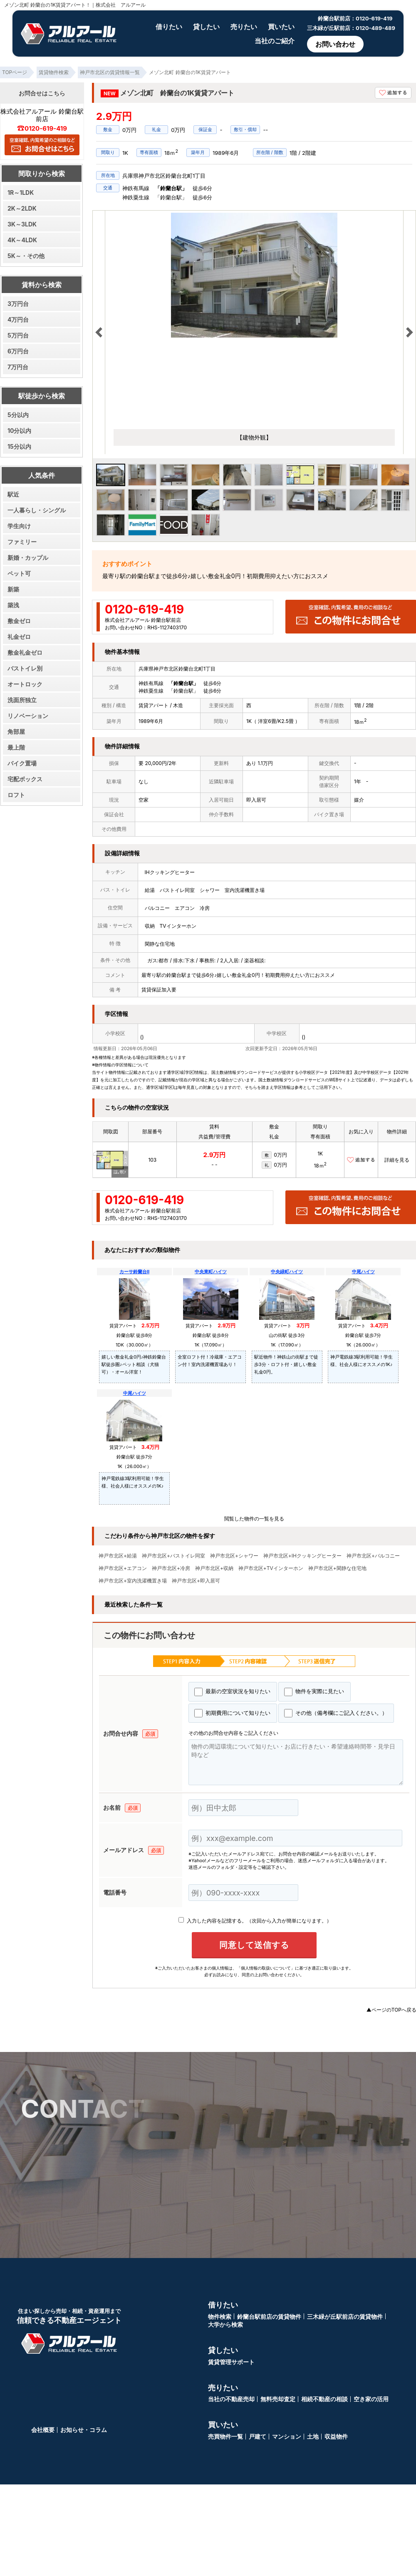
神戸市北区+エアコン (123, 1568)
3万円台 (18, 303)
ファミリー (22, 541)
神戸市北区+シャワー (234, 1556)
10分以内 (19, 430)
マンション (286, 2436)
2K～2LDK (22, 208)
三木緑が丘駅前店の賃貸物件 (345, 2316)
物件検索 (219, 2316)
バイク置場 (22, 763)
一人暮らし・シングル (36, 510)
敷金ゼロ (19, 620)
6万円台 (18, 351)
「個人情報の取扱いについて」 (266, 1967)
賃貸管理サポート (231, 2361)
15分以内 (19, 446)
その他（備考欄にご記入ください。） (335, 1713)
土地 (313, 2436)
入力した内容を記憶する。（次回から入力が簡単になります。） (254, 1921)
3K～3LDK (22, 224)
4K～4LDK (22, 239)
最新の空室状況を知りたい (232, 1692)
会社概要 (42, 2429)
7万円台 (17, 366)
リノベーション (27, 715)
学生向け (19, 525)
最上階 (16, 747)
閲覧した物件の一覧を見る (254, 1518)
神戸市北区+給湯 (118, 1556)
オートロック (24, 684)
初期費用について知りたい (232, 1713)
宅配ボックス (24, 778)
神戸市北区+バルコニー (373, 1556)
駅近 (13, 494)
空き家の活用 (371, 2398)
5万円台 (18, 335)
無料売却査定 (277, 2398)
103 (152, 1160)
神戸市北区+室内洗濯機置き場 (133, 1581)
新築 (13, 589)
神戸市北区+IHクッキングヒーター (302, 1556)
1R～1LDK (20, 192)
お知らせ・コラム (83, 2429)
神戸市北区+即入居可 (196, 1581)
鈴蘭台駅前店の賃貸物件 (269, 2316)
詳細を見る (396, 1160)
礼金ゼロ (19, 636)
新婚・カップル (27, 557)
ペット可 (19, 573)
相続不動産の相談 (324, 2398)
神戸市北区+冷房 (171, 1568)
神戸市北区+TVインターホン (270, 1568)
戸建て (257, 2436)
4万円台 (18, 319)
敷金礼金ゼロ (24, 652)
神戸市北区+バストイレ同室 (173, 1556)
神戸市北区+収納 (214, 1568)
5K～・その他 (26, 255)
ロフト (16, 794)
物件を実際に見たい (314, 1692)
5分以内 (18, 414)
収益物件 (336, 2436)
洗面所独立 (22, 699)
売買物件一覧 (225, 2436)
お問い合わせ (335, 44)
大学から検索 (225, 2324)
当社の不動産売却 (231, 2398)
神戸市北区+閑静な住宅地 (337, 1568)
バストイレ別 (24, 668)
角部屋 (16, 731)
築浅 (13, 605)
